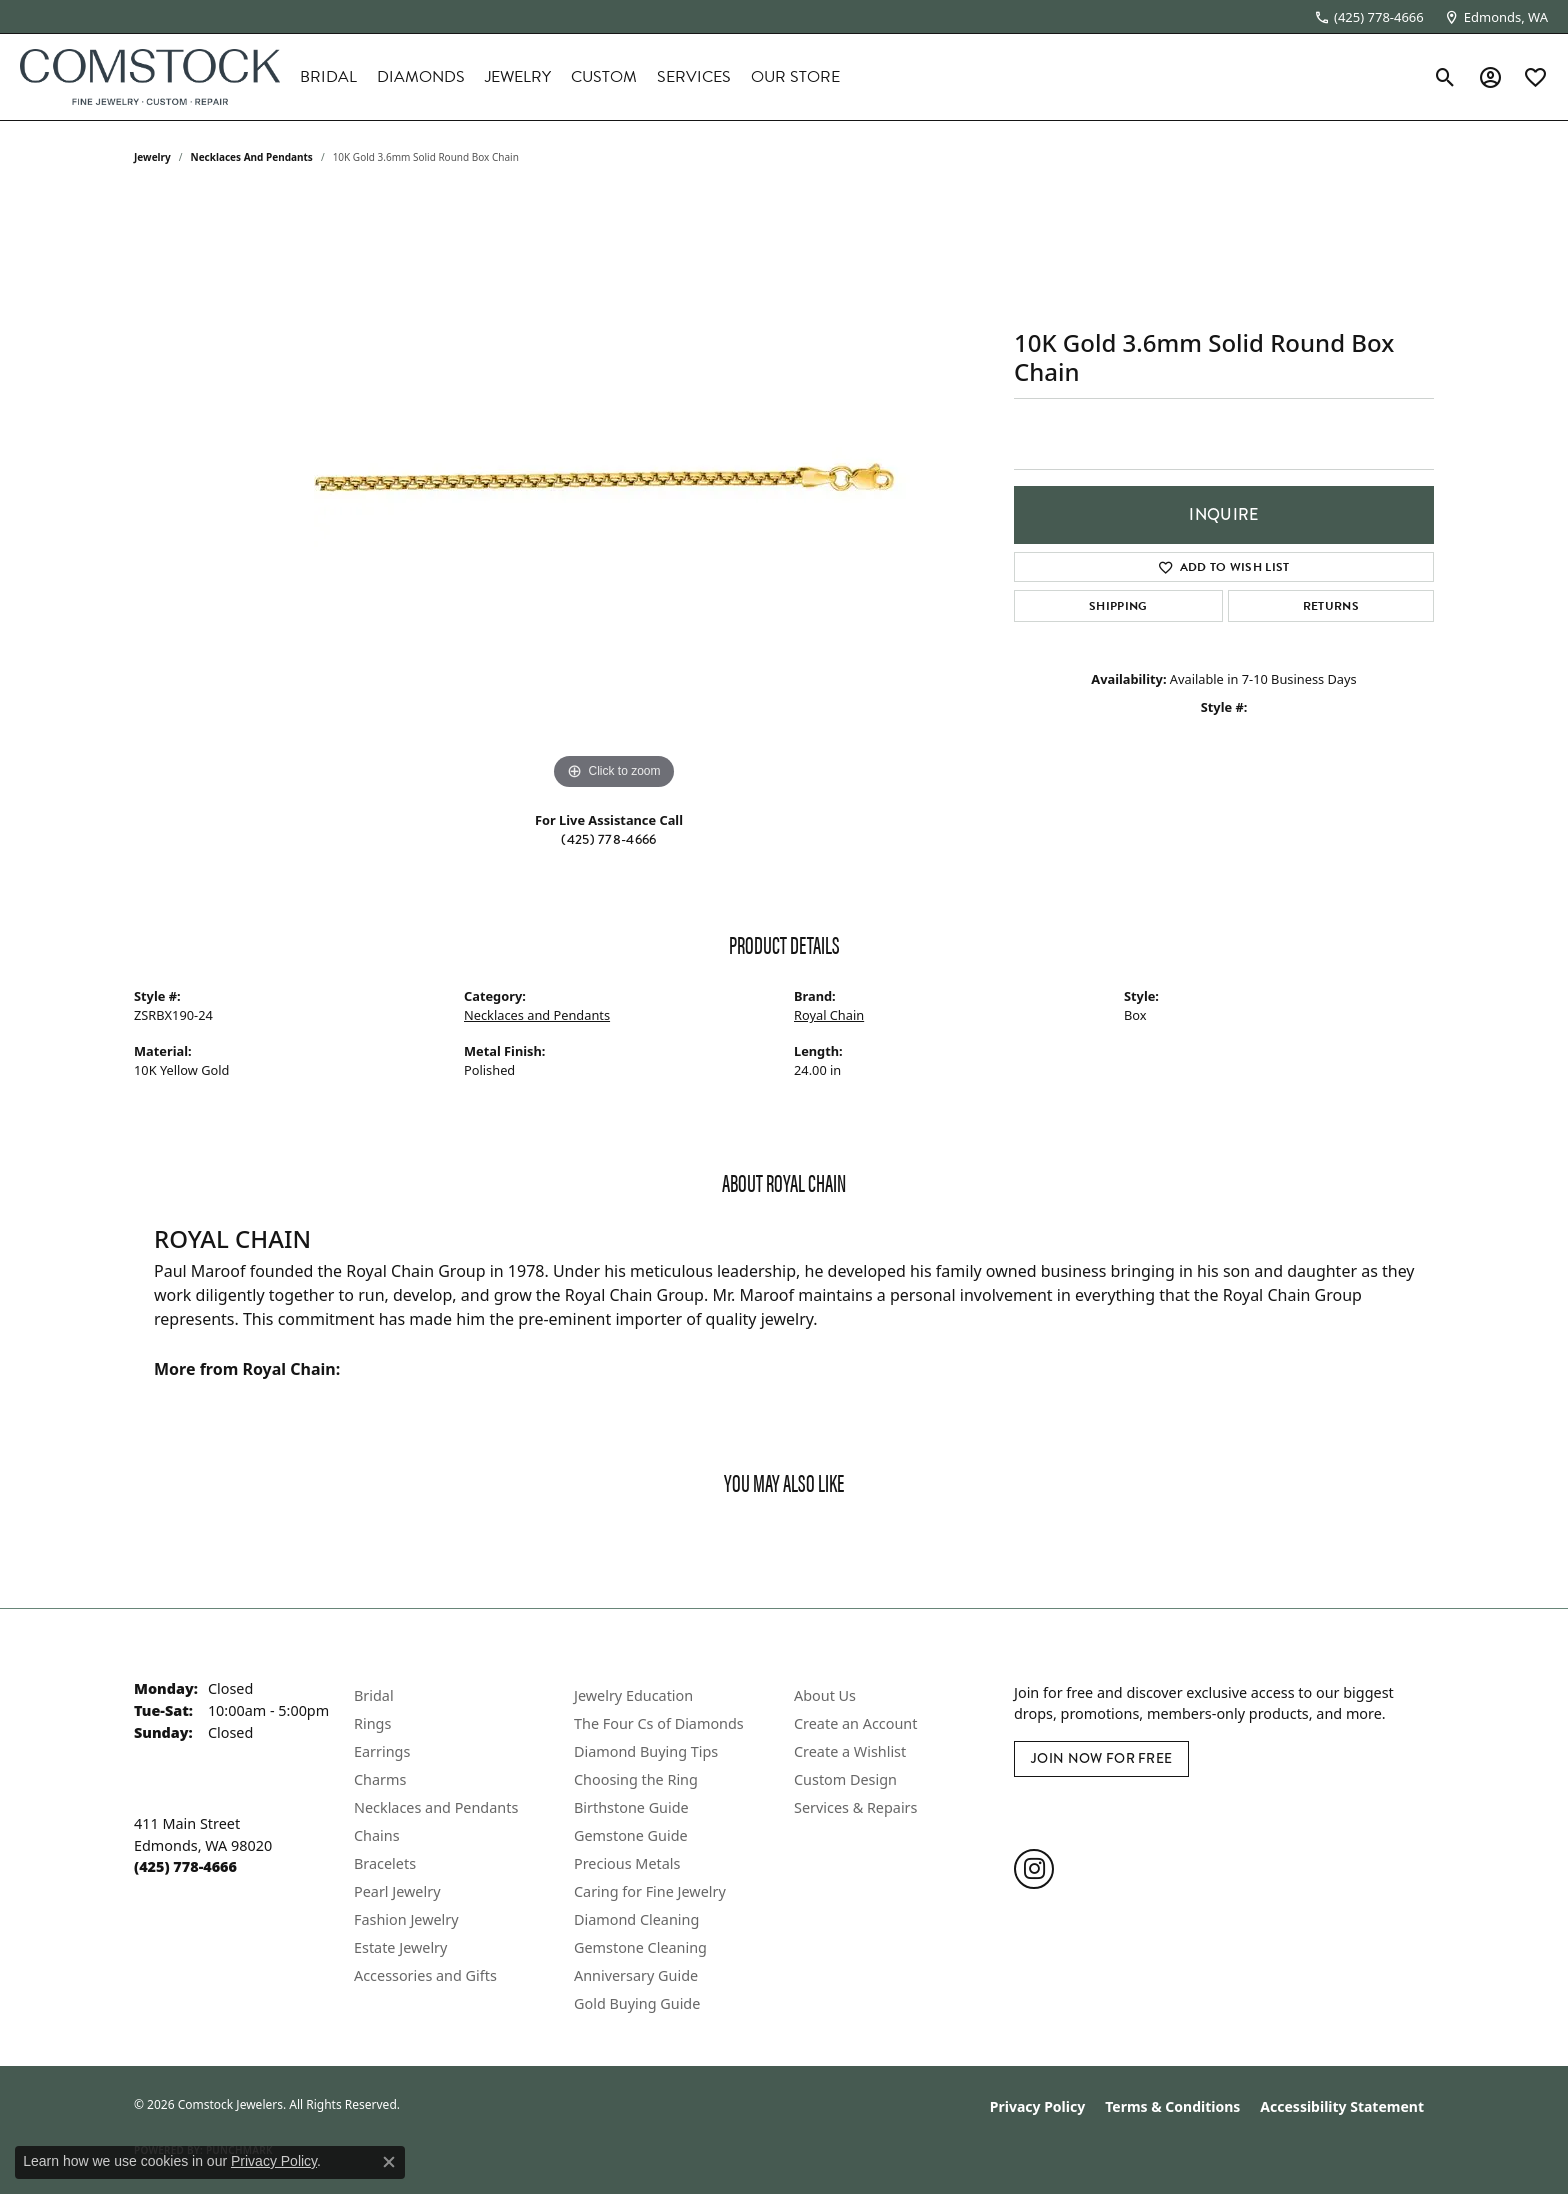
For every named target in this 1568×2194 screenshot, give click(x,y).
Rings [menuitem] (372, 1723)
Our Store (795, 77)
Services (694, 77)
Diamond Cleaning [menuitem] (636, 1919)
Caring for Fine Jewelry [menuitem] (650, 1891)
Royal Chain (829, 1015)
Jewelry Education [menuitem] (633, 1695)
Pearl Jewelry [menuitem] (397, 1891)
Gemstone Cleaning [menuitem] (640, 1947)
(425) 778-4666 (608, 839)
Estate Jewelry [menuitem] (400, 1947)
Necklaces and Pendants (252, 157)
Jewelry (518, 77)
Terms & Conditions (1172, 2106)
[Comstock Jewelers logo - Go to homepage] (150, 77)
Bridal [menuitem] (374, 1695)
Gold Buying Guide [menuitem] (637, 2003)
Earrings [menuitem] (382, 1751)
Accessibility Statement (1342, 2106)
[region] (614, 495)
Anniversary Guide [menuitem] (636, 1975)
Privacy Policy (1037, 2106)
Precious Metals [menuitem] (627, 1863)
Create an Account (855, 1723)
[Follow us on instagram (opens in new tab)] (1034, 1869)
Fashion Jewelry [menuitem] (406, 1919)
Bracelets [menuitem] (385, 1863)
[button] (1445, 77)
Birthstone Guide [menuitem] (631, 1807)
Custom (604, 77)
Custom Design (845, 1779)
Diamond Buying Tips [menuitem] (646, 1751)
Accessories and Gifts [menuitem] (425, 1975)
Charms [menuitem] (380, 1779)
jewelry (152, 157)
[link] (1369, 17)
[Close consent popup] (389, 2162)
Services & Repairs (855, 1807)
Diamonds (421, 77)
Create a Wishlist (850, 1751)
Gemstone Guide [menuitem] (631, 1835)
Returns (1331, 606)
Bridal (328, 77)
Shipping (1118, 606)
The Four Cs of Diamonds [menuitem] (659, 1723)
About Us (825, 1695)
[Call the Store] (185, 1866)
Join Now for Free (1101, 1758)
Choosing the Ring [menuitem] (636, 1779)
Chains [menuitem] (377, 1835)
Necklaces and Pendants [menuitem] (436, 1807)
